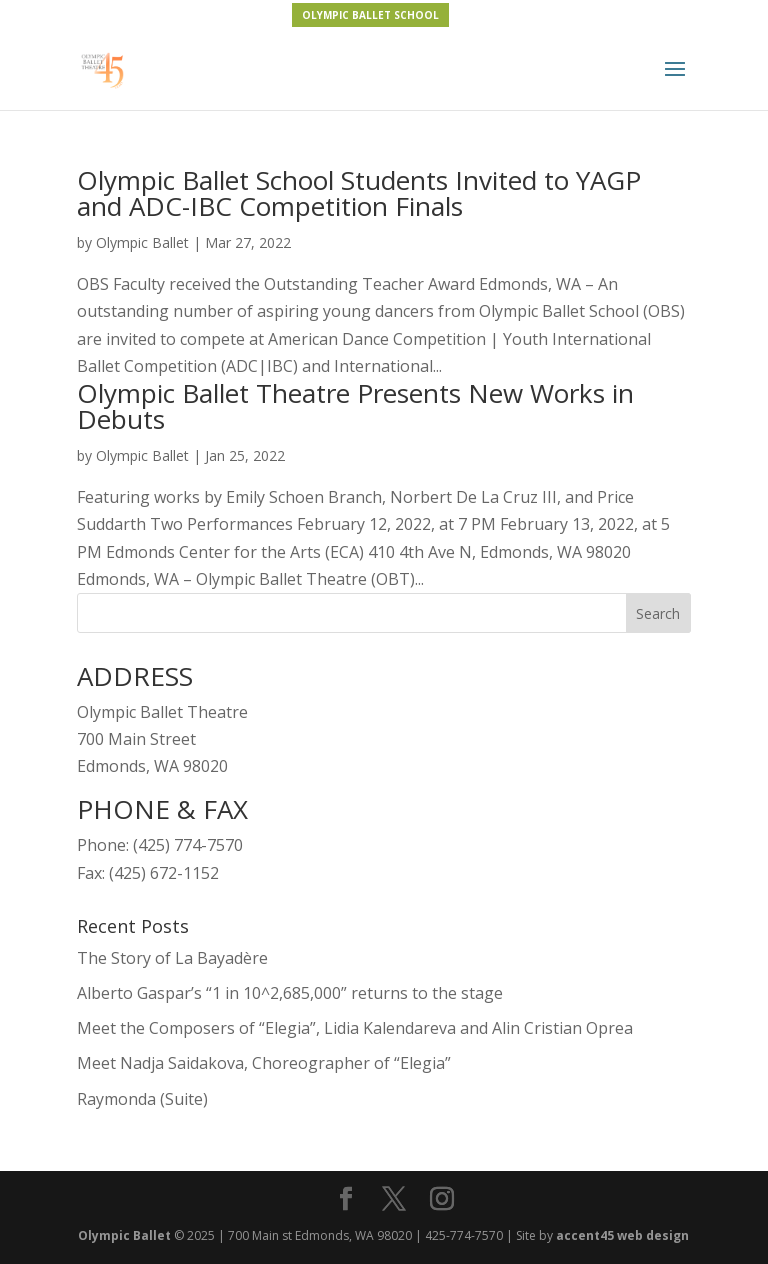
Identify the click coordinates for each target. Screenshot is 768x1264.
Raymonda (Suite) (142, 1099)
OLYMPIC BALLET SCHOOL (370, 15)
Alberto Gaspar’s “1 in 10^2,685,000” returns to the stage (290, 993)
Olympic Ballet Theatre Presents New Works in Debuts (355, 406)
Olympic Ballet (142, 242)
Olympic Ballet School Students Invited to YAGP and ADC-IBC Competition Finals (359, 193)
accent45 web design (622, 1235)
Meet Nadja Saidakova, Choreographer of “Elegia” (264, 1063)
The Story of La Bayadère (172, 958)
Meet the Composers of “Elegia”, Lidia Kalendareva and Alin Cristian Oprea (355, 1028)
